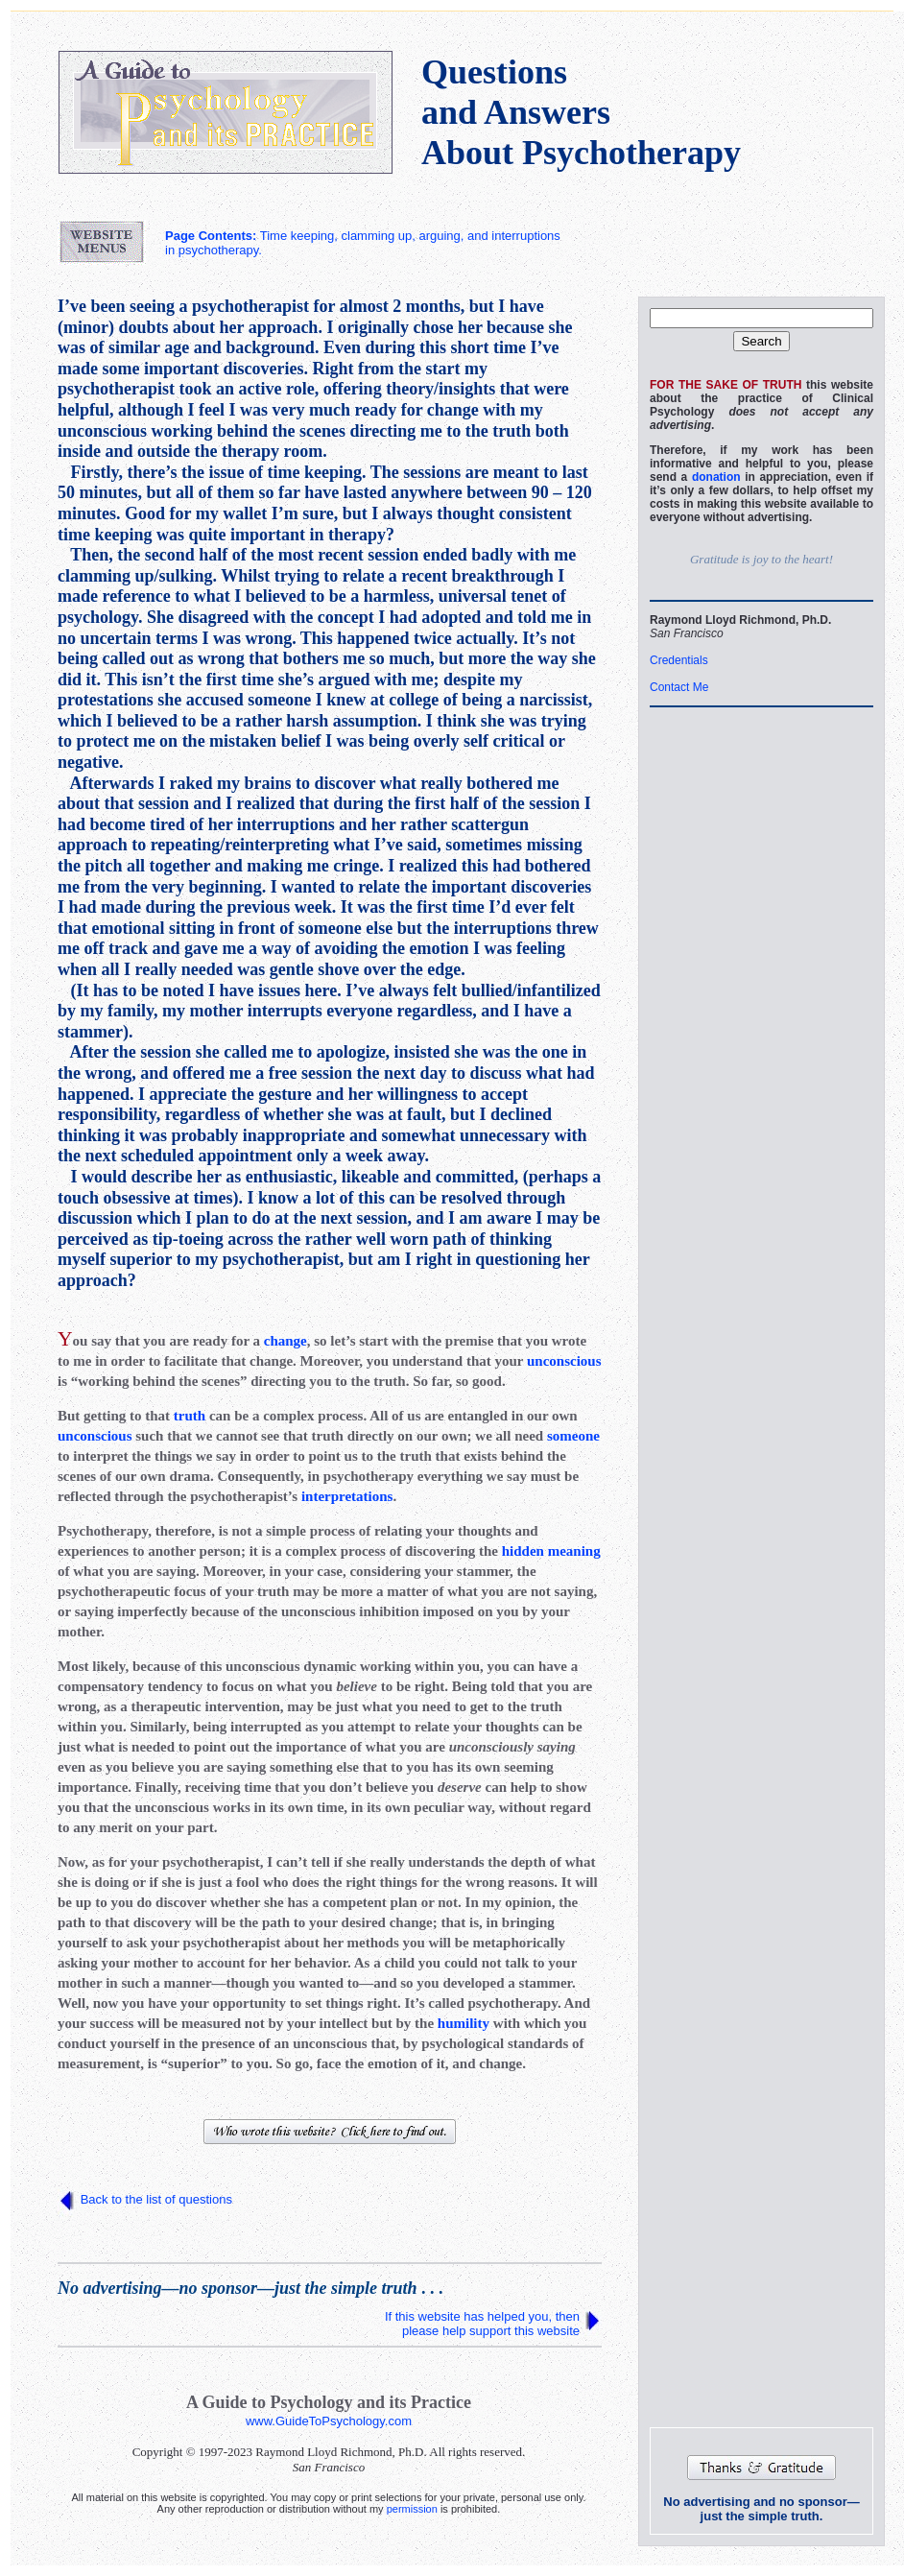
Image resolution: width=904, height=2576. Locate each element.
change (285, 1340)
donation (716, 477)
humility (463, 2023)
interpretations (347, 1496)
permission (412, 2509)
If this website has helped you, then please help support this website (482, 2323)
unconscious (564, 1361)
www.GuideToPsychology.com (329, 2421)
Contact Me (679, 687)
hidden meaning (551, 1551)
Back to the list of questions (156, 2199)
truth (189, 1415)
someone (573, 1435)
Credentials (679, 660)
